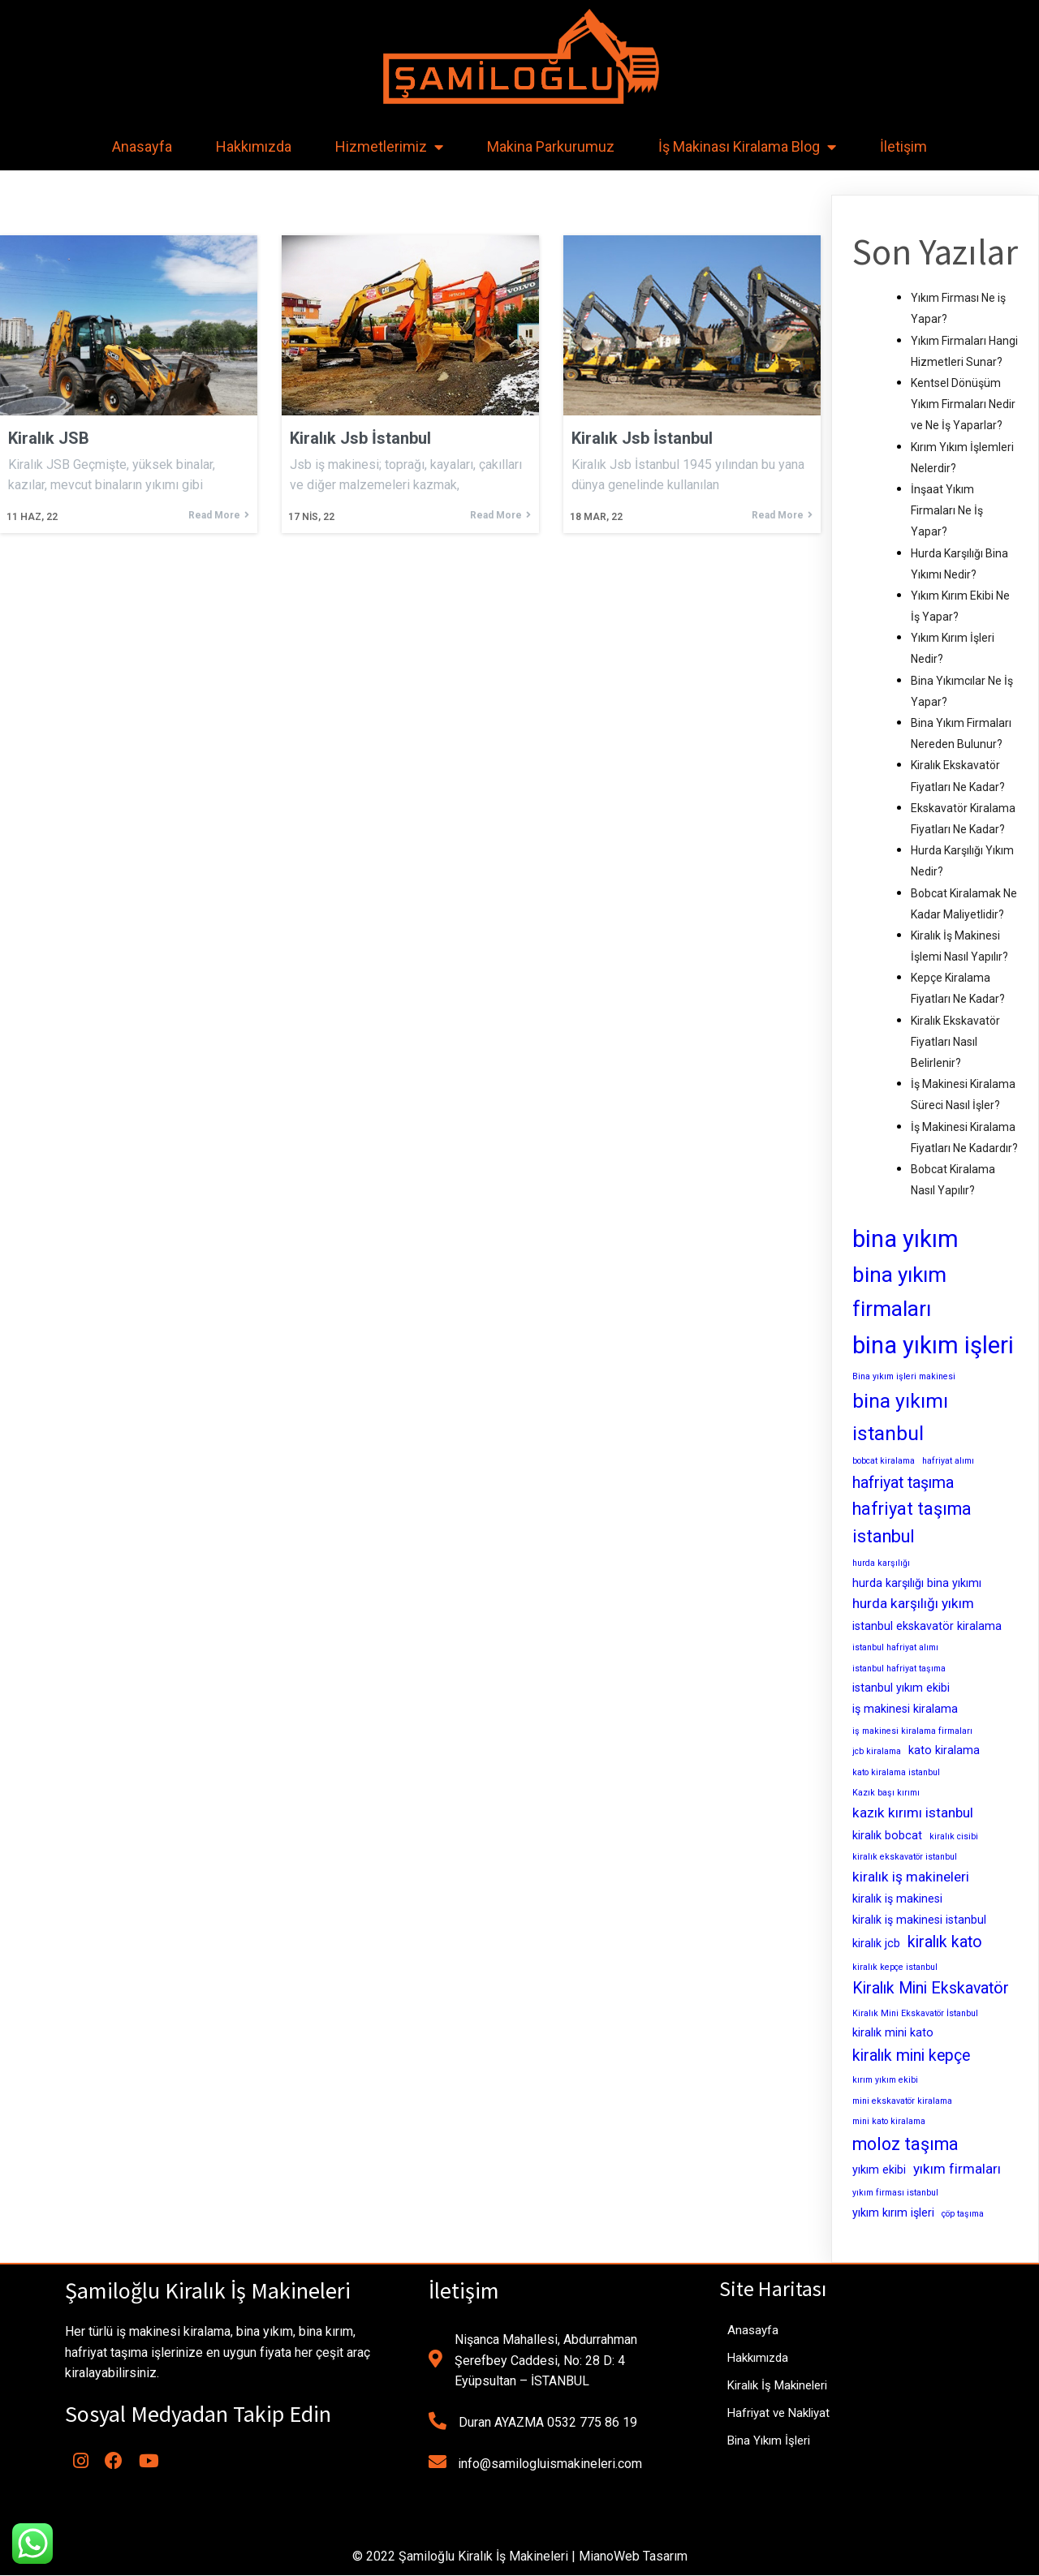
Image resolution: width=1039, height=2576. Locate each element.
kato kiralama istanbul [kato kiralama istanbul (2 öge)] (896, 1772)
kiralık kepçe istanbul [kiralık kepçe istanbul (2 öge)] (895, 1967)
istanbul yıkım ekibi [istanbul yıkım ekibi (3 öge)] (901, 1687)
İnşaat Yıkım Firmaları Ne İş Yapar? (947, 510)
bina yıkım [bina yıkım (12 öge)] (905, 1239)
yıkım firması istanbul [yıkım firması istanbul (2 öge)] (895, 2192)
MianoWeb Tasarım (633, 2557)
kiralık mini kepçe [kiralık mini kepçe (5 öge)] (911, 2055)
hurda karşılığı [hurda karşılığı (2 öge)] (881, 1563)
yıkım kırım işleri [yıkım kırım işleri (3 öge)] (893, 2212)
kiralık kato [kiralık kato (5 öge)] (945, 1942)
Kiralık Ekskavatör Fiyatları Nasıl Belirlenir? (955, 1041)
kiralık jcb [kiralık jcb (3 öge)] (876, 1943)
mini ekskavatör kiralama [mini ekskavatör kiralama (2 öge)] (902, 2101)
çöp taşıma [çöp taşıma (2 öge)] (963, 2213)
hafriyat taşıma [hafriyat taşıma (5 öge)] (903, 1482)
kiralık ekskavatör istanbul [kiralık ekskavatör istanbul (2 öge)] (904, 1856)
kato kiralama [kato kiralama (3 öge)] (944, 1750)
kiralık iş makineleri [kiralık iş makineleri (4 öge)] (910, 1877)
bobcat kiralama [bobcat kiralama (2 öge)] (883, 1461)
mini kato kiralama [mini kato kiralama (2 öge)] (888, 2121)
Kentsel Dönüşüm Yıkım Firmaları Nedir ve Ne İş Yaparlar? (963, 404)
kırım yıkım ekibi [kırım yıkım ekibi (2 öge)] (885, 2080)
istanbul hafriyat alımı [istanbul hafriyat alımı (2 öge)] (895, 1647)
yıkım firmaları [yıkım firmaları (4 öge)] (957, 2169)
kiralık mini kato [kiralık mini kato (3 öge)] (892, 2032)
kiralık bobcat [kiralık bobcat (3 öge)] (887, 1835)
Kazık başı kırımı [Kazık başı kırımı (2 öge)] (886, 1792)
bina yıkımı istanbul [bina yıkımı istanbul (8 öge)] (900, 1416)
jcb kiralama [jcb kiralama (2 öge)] (876, 1751)
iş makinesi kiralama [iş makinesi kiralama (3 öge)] (905, 1708)
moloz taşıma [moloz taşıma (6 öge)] (905, 2144)
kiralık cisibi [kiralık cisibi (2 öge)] (953, 1836)
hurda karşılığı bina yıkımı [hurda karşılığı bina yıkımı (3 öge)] (916, 1582)
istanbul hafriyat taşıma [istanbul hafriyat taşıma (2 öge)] (899, 1668)
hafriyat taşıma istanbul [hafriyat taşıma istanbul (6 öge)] (912, 1523)
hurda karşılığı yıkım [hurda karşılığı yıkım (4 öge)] (913, 1603)
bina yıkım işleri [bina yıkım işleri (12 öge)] (933, 1345)
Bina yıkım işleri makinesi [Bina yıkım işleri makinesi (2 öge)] (903, 1376)
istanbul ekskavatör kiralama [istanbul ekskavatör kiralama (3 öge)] (927, 1625)
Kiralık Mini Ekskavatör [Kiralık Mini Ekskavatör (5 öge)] (930, 1988)
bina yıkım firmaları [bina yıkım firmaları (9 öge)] (899, 1291)
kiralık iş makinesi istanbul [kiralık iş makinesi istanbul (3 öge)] (919, 1919)
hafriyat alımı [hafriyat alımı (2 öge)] (948, 1461)
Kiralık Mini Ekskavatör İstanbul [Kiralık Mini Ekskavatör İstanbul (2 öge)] (915, 2013)
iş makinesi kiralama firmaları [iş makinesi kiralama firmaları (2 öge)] (912, 1731)
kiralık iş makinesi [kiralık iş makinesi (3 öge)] (897, 1898)
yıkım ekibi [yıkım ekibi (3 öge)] (879, 2169)
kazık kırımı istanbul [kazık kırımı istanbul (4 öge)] (912, 1812)
